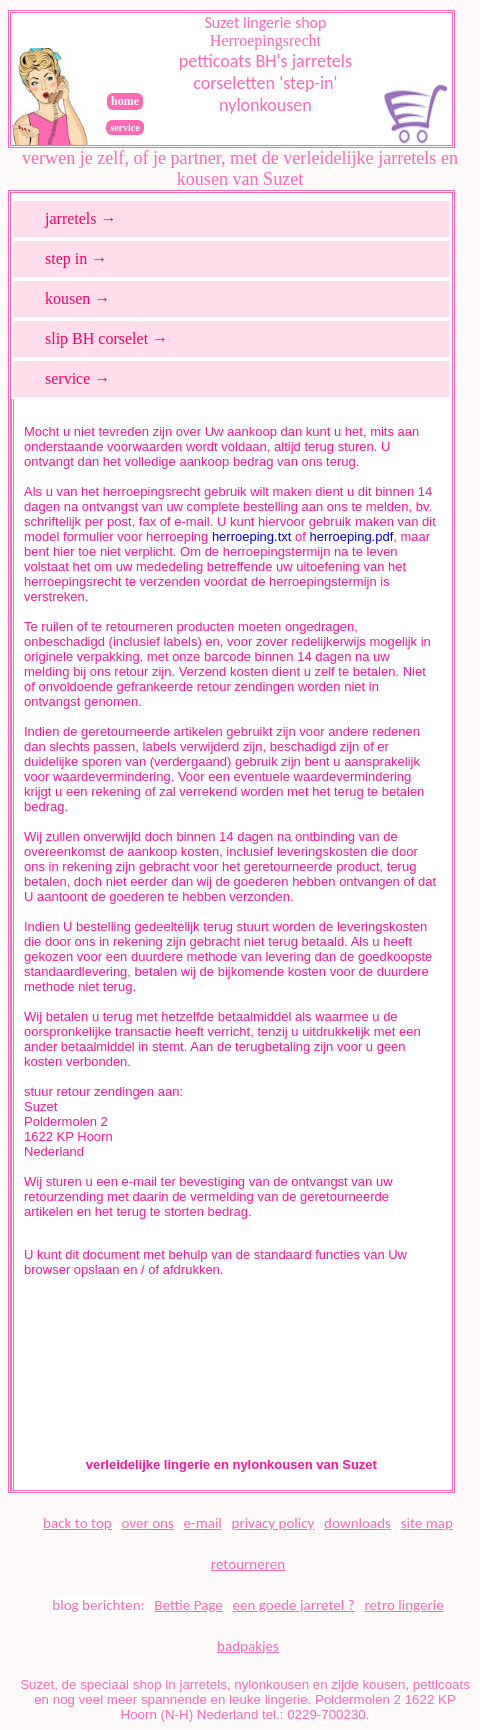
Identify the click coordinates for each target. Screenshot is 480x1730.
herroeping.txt (252, 536)
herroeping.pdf (351, 536)
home (125, 101)
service (124, 127)
